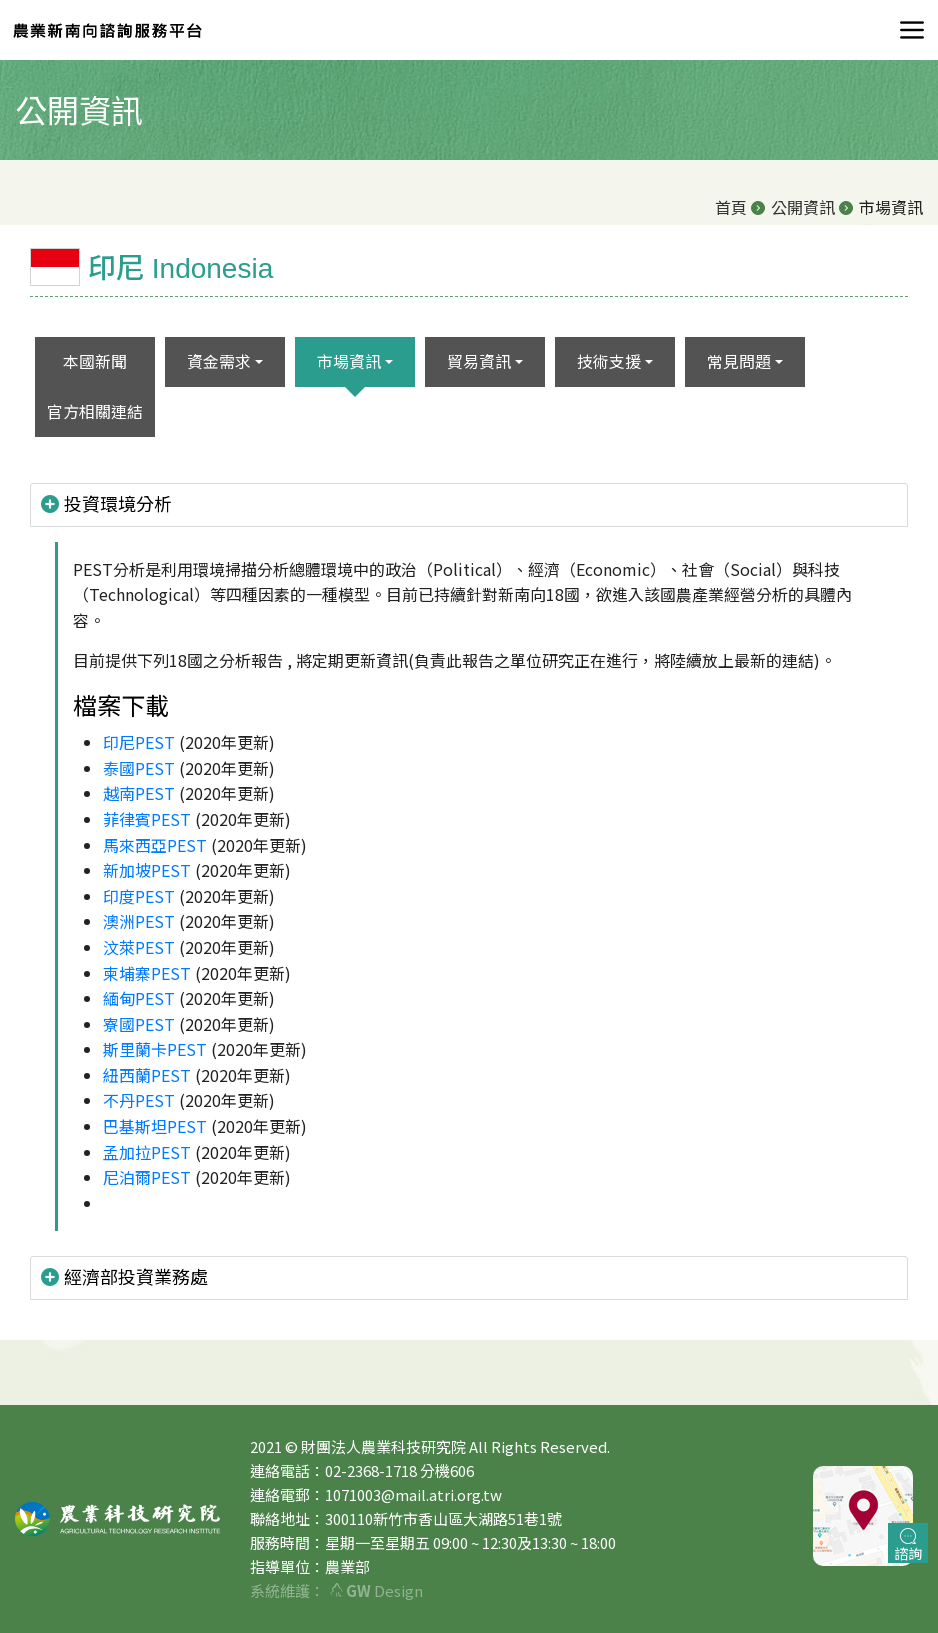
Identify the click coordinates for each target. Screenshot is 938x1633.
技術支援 (609, 361)
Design (376, 1590)
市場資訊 (349, 361)
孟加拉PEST (147, 1152)
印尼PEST (139, 742)
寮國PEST (139, 1024)
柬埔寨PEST (147, 973)
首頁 (731, 207)
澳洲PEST (139, 921)
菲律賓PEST (147, 819)
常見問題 (739, 361)
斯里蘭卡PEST (155, 1049)
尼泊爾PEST (147, 1177)
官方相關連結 (95, 411)
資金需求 (219, 361)
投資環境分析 (106, 504)
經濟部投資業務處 (124, 1277)
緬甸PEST (139, 998)
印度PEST (139, 896)
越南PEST (139, 793)
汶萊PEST (139, 947)
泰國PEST (139, 768)
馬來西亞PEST (155, 845)
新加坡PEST (147, 870)
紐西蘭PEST (147, 1075)
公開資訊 (803, 207)
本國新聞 (95, 361)
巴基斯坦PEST (155, 1126)
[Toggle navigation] (906, 30)
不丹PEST (139, 1100)
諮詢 (908, 1545)
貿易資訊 (479, 361)
